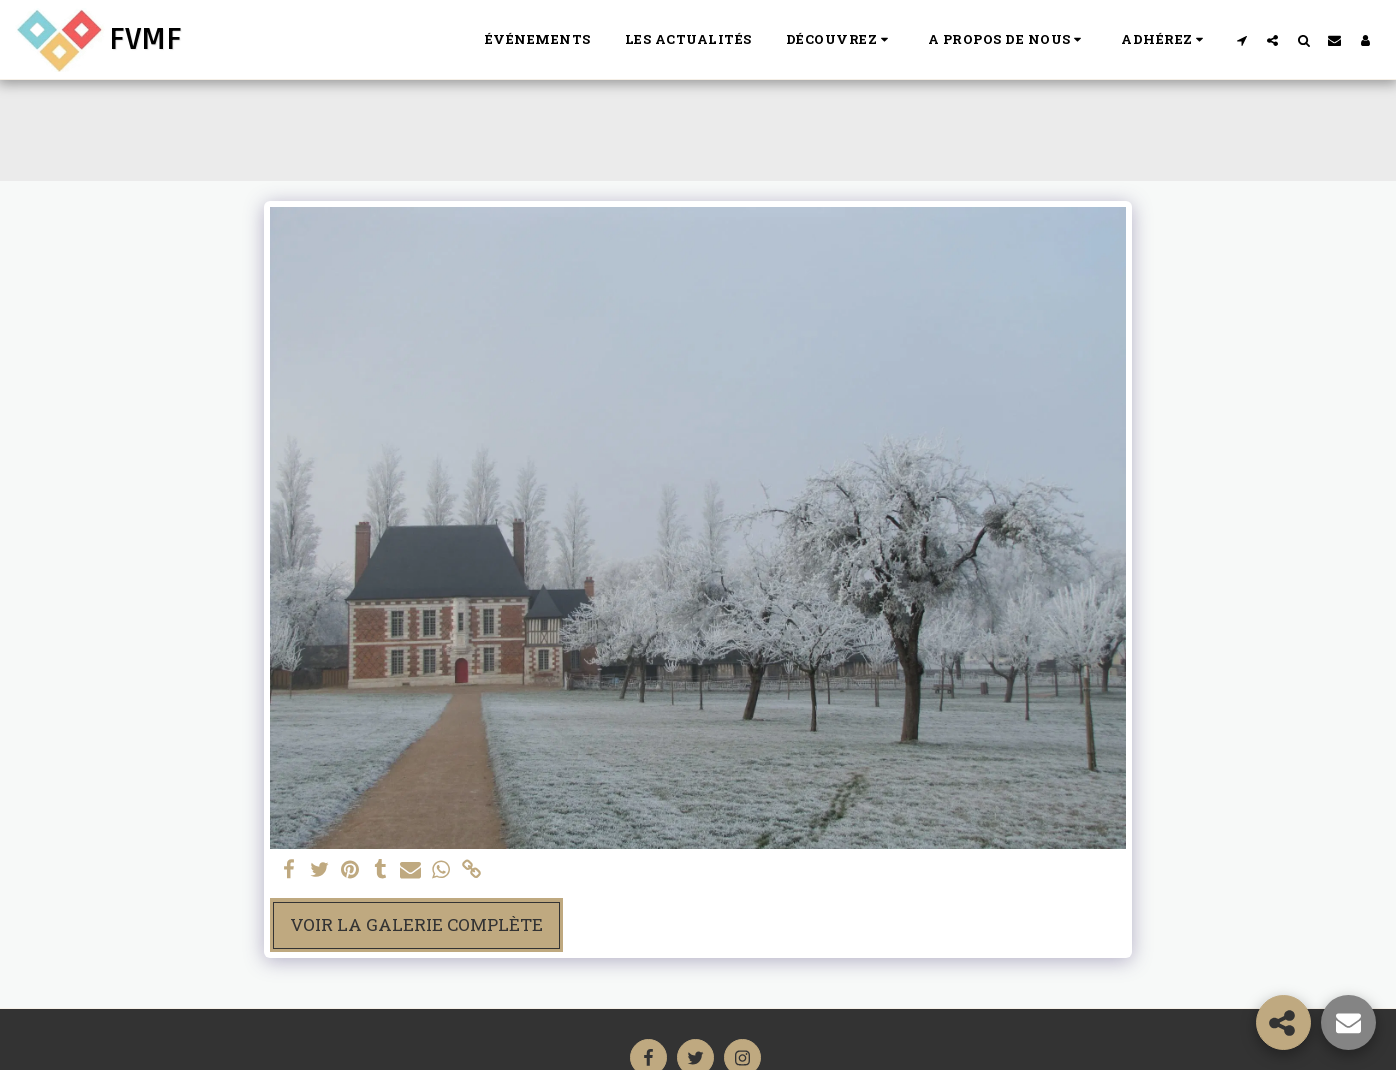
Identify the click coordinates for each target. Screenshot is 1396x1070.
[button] (840, 40)
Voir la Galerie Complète (416, 924)
